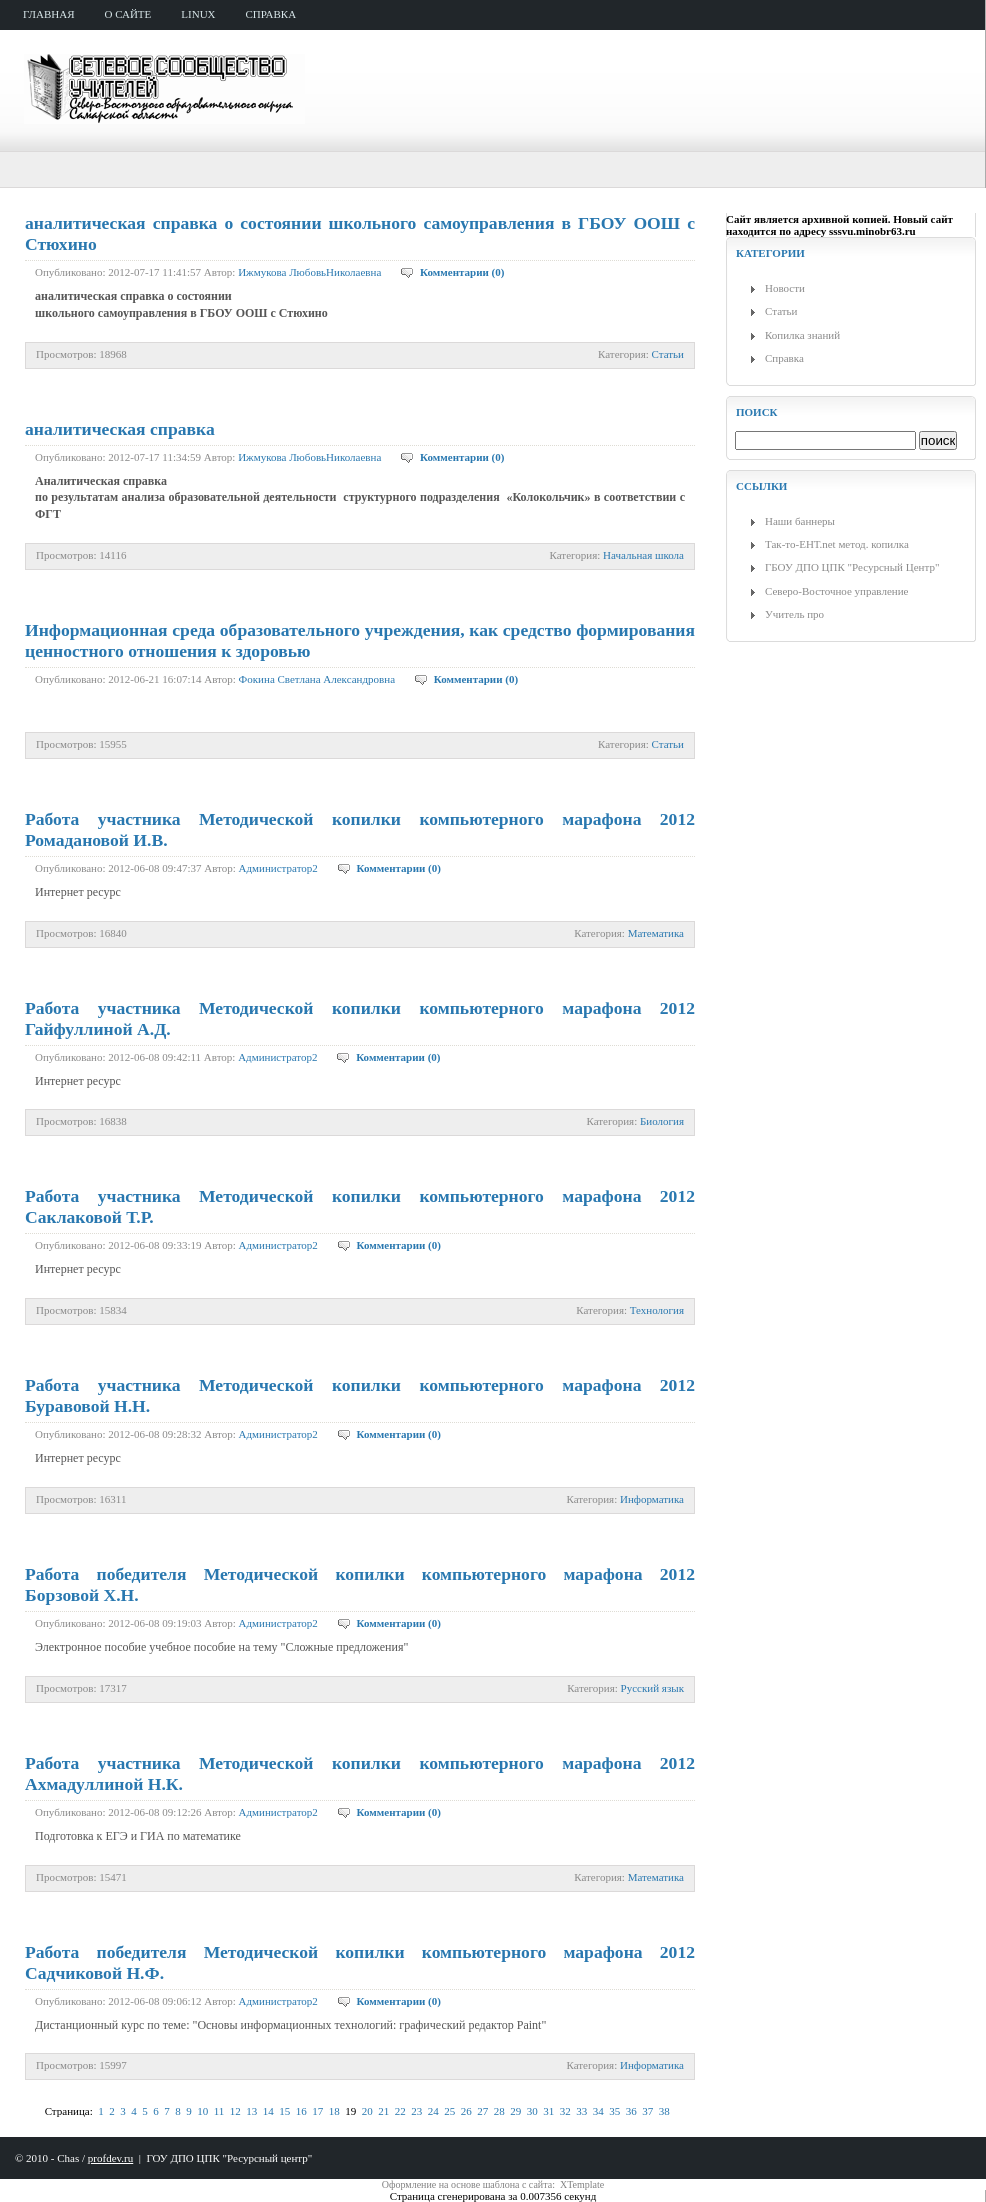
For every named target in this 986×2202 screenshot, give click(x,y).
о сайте (128, 14)
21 (383, 2111)
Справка (784, 358)
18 (334, 2111)
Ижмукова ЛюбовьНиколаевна (309, 272)
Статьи (668, 354)
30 (532, 2111)
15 (284, 2111)
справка (271, 14)
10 (202, 2111)
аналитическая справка (120, 429)
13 (251, 2111)
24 (433, 2111)
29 (515, 2111)
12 (235, 2111)
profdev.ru (110, 2158)
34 (598, 2111)
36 (631, 2111)
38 (664, 2111)
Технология (657, 1310)
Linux (198, 14)
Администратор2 (278, 868)
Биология (662, 1121)
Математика (656, 933)
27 (482, 2111)
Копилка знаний (802, 335)
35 (614, 2111)
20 (367, 2111)
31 (548, 2111)
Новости (785, 288)
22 (400, 2111)
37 (647, 2111)
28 (499, 2111)
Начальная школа (643, 555)
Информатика (652, 1499)
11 (219, 2111)
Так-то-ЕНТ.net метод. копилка (837, 544)
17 (317, 2111)
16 (301, 2111)
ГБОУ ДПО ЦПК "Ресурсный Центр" (852, 567)
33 (581, 2111)
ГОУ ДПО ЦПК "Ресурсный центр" (229, 2158)
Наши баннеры (800, 521)
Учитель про (794, 614)
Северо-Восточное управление (836, 591)
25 (449, 2111)
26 (466, 2111)
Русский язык (652, 1688)
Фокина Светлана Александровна (317, 679)
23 (416, 2111)
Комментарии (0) (462, 272)
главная (49, 14)
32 (565, 2111)
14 (268, 2111)
